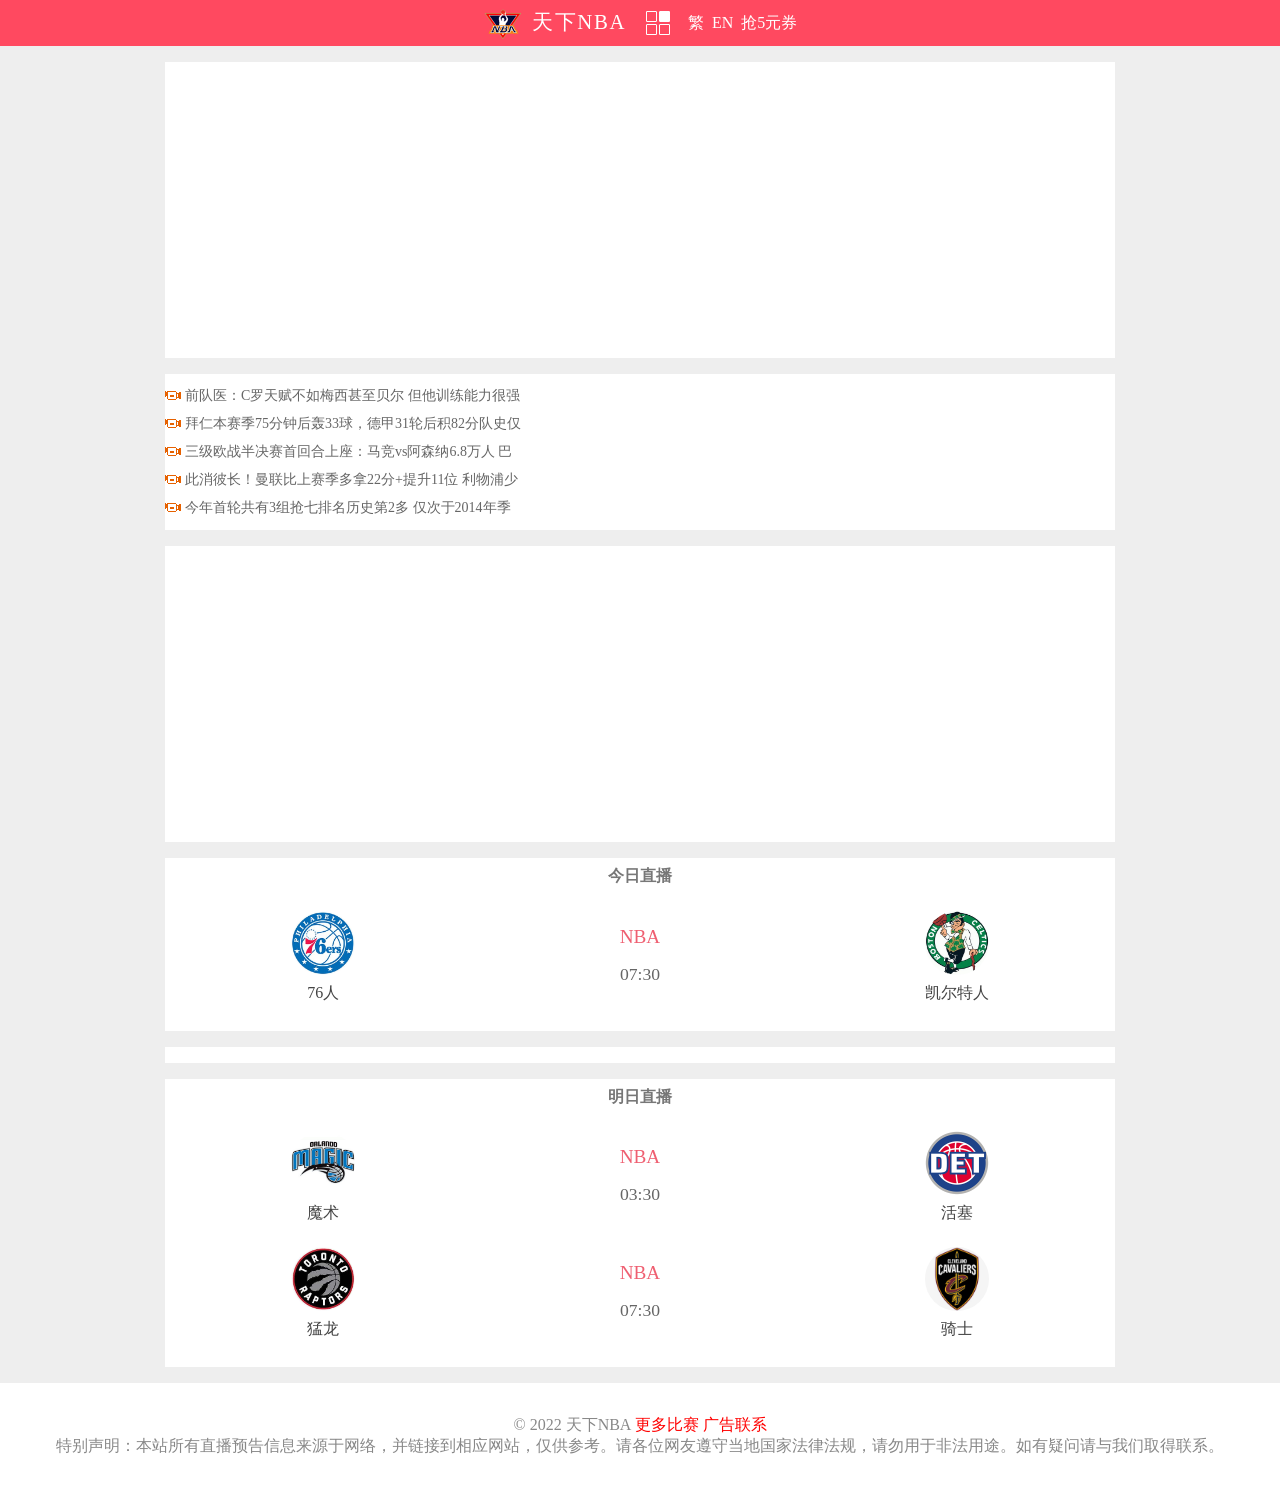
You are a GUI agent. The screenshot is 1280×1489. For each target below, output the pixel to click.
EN (722, 22)
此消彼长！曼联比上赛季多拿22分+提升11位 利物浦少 (351, 479)
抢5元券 (769, 22)
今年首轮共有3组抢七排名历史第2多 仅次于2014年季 (348, 507)
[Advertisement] (640, 210)
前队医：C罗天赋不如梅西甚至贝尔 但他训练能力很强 (352, 395)
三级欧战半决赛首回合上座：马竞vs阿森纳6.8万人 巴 (348, 451)
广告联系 (735, 1424)
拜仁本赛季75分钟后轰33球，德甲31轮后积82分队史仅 (353, 423)
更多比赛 (667, 1424)
